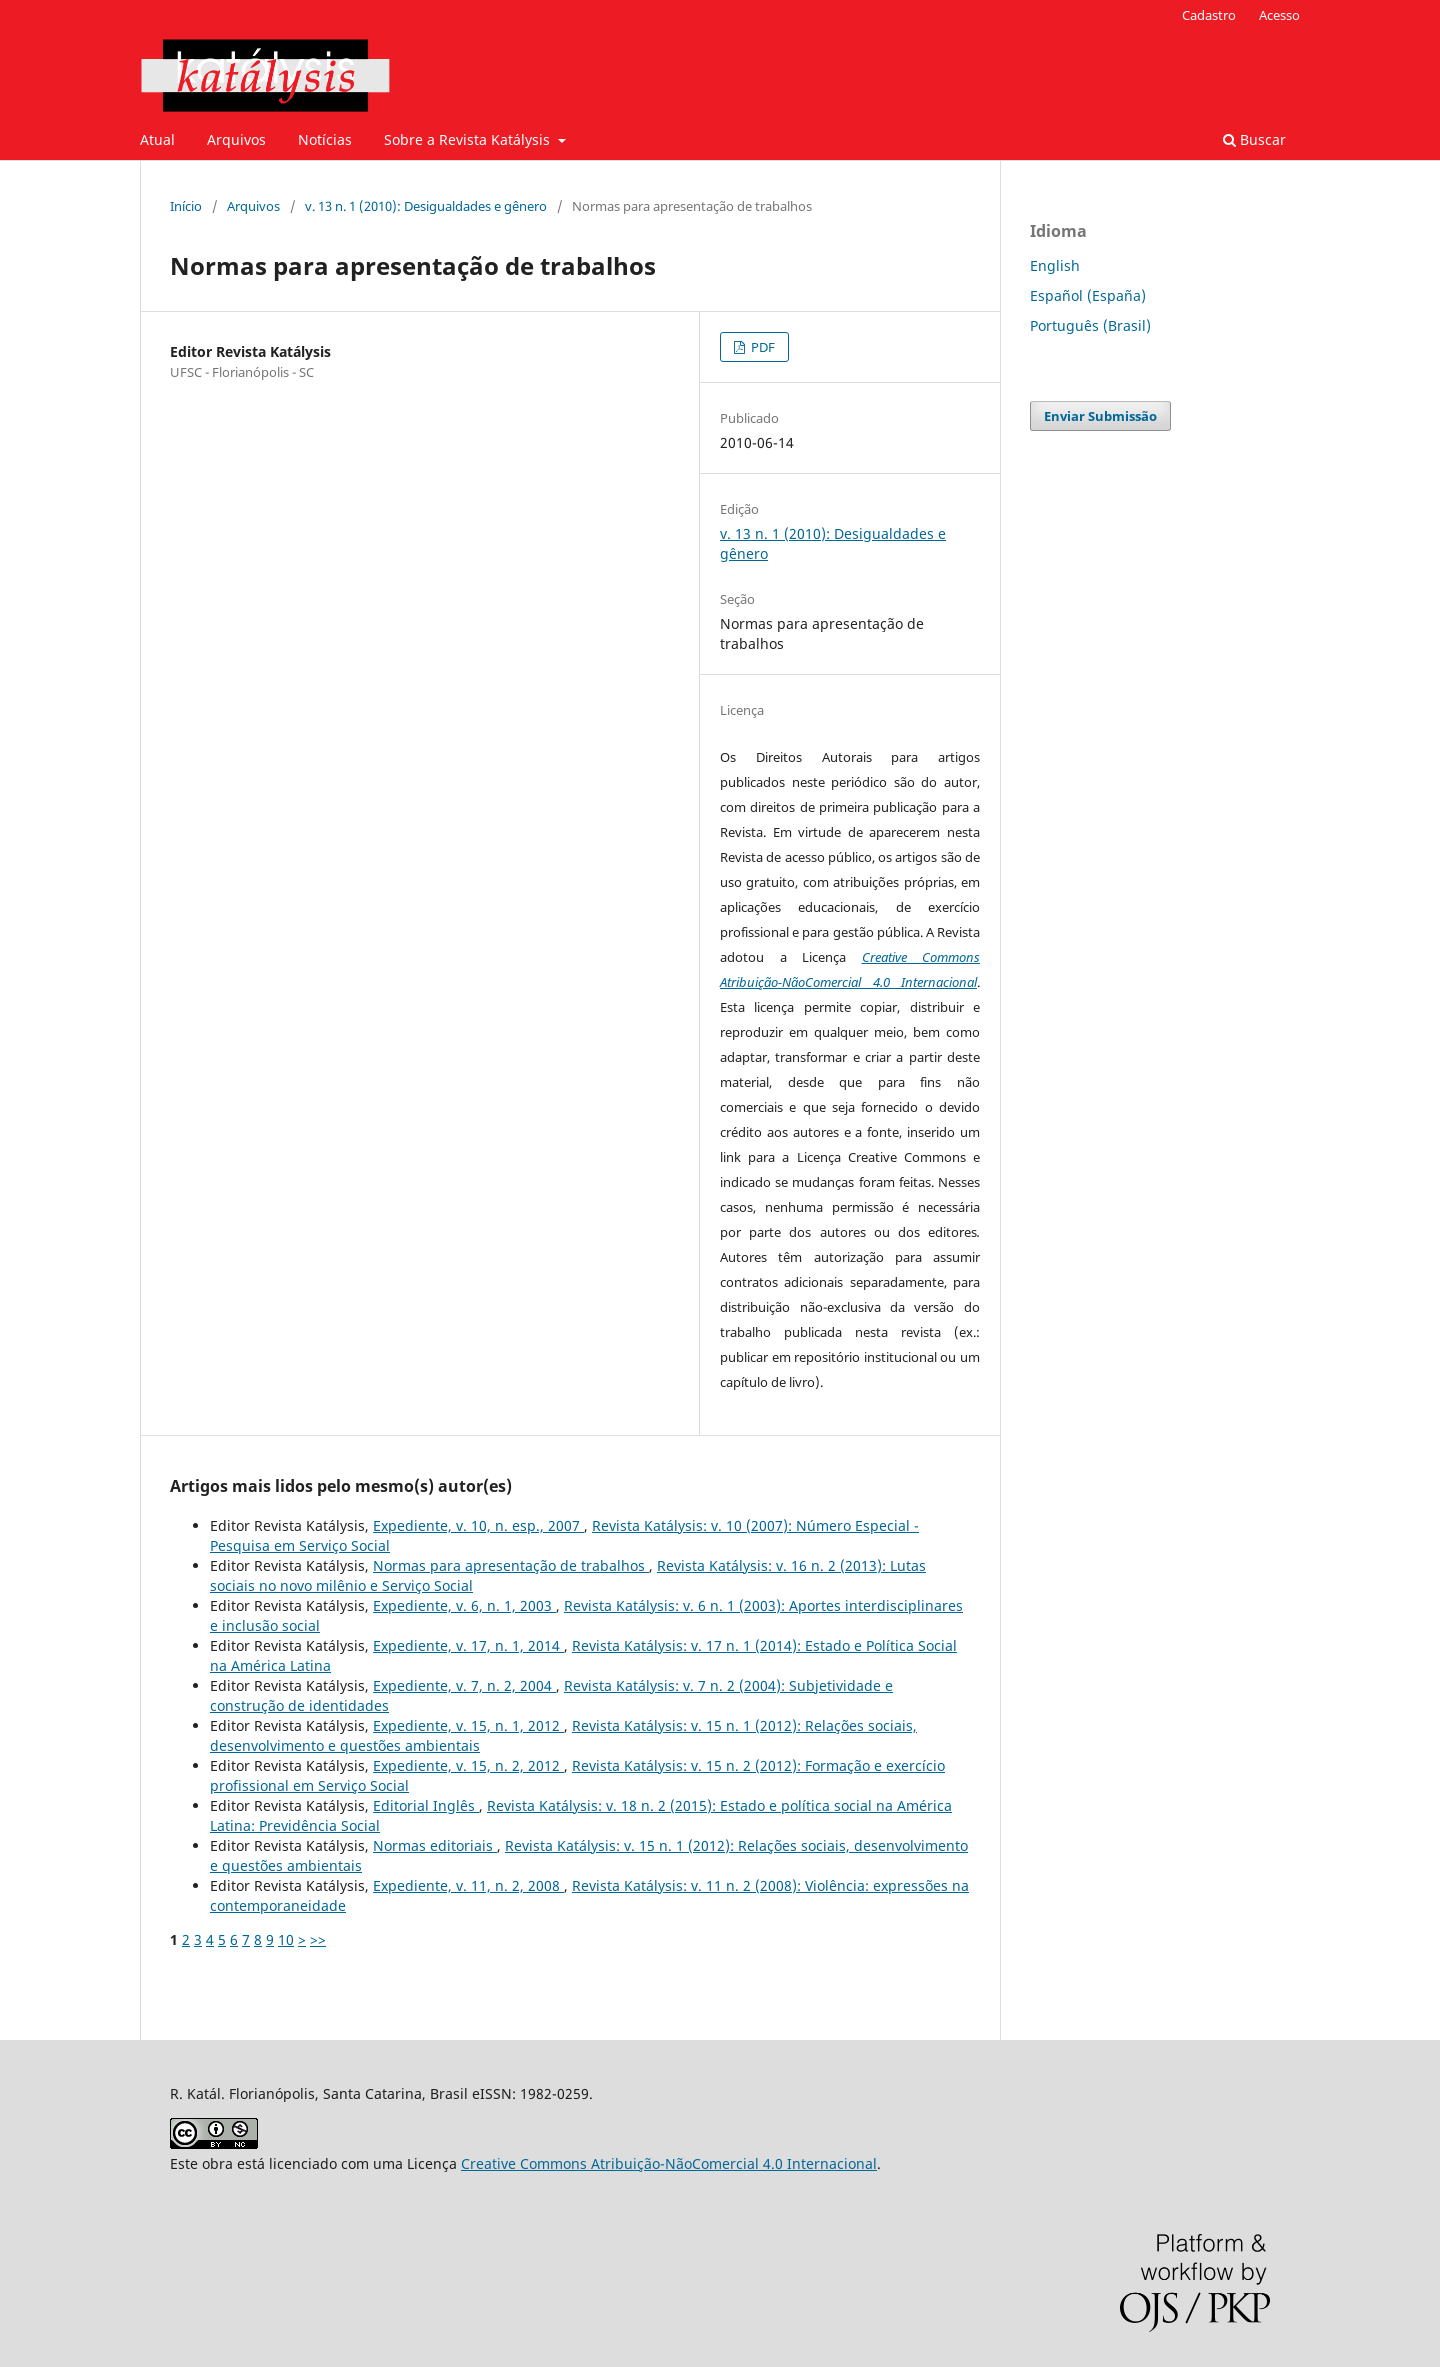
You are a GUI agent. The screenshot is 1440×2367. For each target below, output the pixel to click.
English (1055, 265)
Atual (157, 139)
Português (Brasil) (1090, 325)
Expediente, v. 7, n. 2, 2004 (464, 1685)
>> (318, 1939)
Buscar (1254, 139)
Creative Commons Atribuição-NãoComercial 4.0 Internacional (669, 2163)
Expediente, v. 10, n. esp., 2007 (478, 1525)
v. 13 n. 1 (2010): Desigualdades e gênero (426, 206)
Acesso (1279, 15)
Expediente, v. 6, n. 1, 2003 (464, 1605)
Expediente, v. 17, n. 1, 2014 (468, 1645)
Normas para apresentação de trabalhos (511, 1565)
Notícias (325, 139)
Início (186, 206)
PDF (761, 347)
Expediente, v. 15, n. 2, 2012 (468, 1765)
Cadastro (1209, 15)
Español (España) (1088, 295)
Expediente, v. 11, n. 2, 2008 (468, 1885)
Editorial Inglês (426, 1805)
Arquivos (236, 139)
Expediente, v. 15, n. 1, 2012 (468, 1725)
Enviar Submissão (1100, 416)
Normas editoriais (435, 1845)
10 (286, 1939)
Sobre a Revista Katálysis (469, 139)
